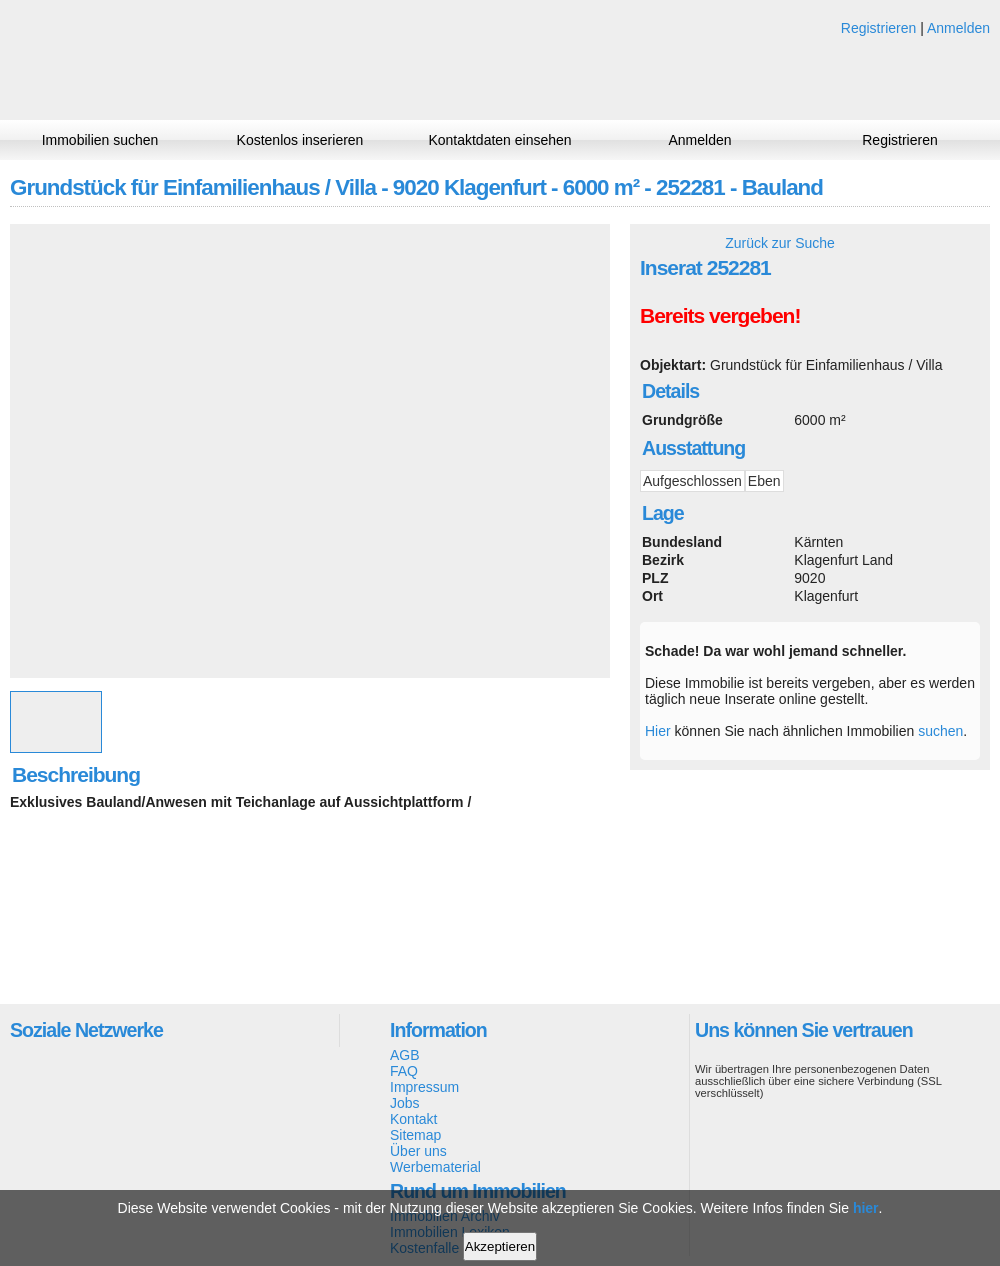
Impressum (424, 1087)
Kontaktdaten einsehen (499, 140)
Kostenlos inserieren (300, 140)
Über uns (418, 1151)
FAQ (404, 1071)
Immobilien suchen (100, 140)
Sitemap (415, 1135)
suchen (940, 731)
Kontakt (413, 1119)
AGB (405, 1055)
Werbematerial (435, 1167)
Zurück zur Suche (780, 243)
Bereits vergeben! (720, 315)
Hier (658, 731)
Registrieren (878, 28)
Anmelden (958, 28)
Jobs (405, 1103)
